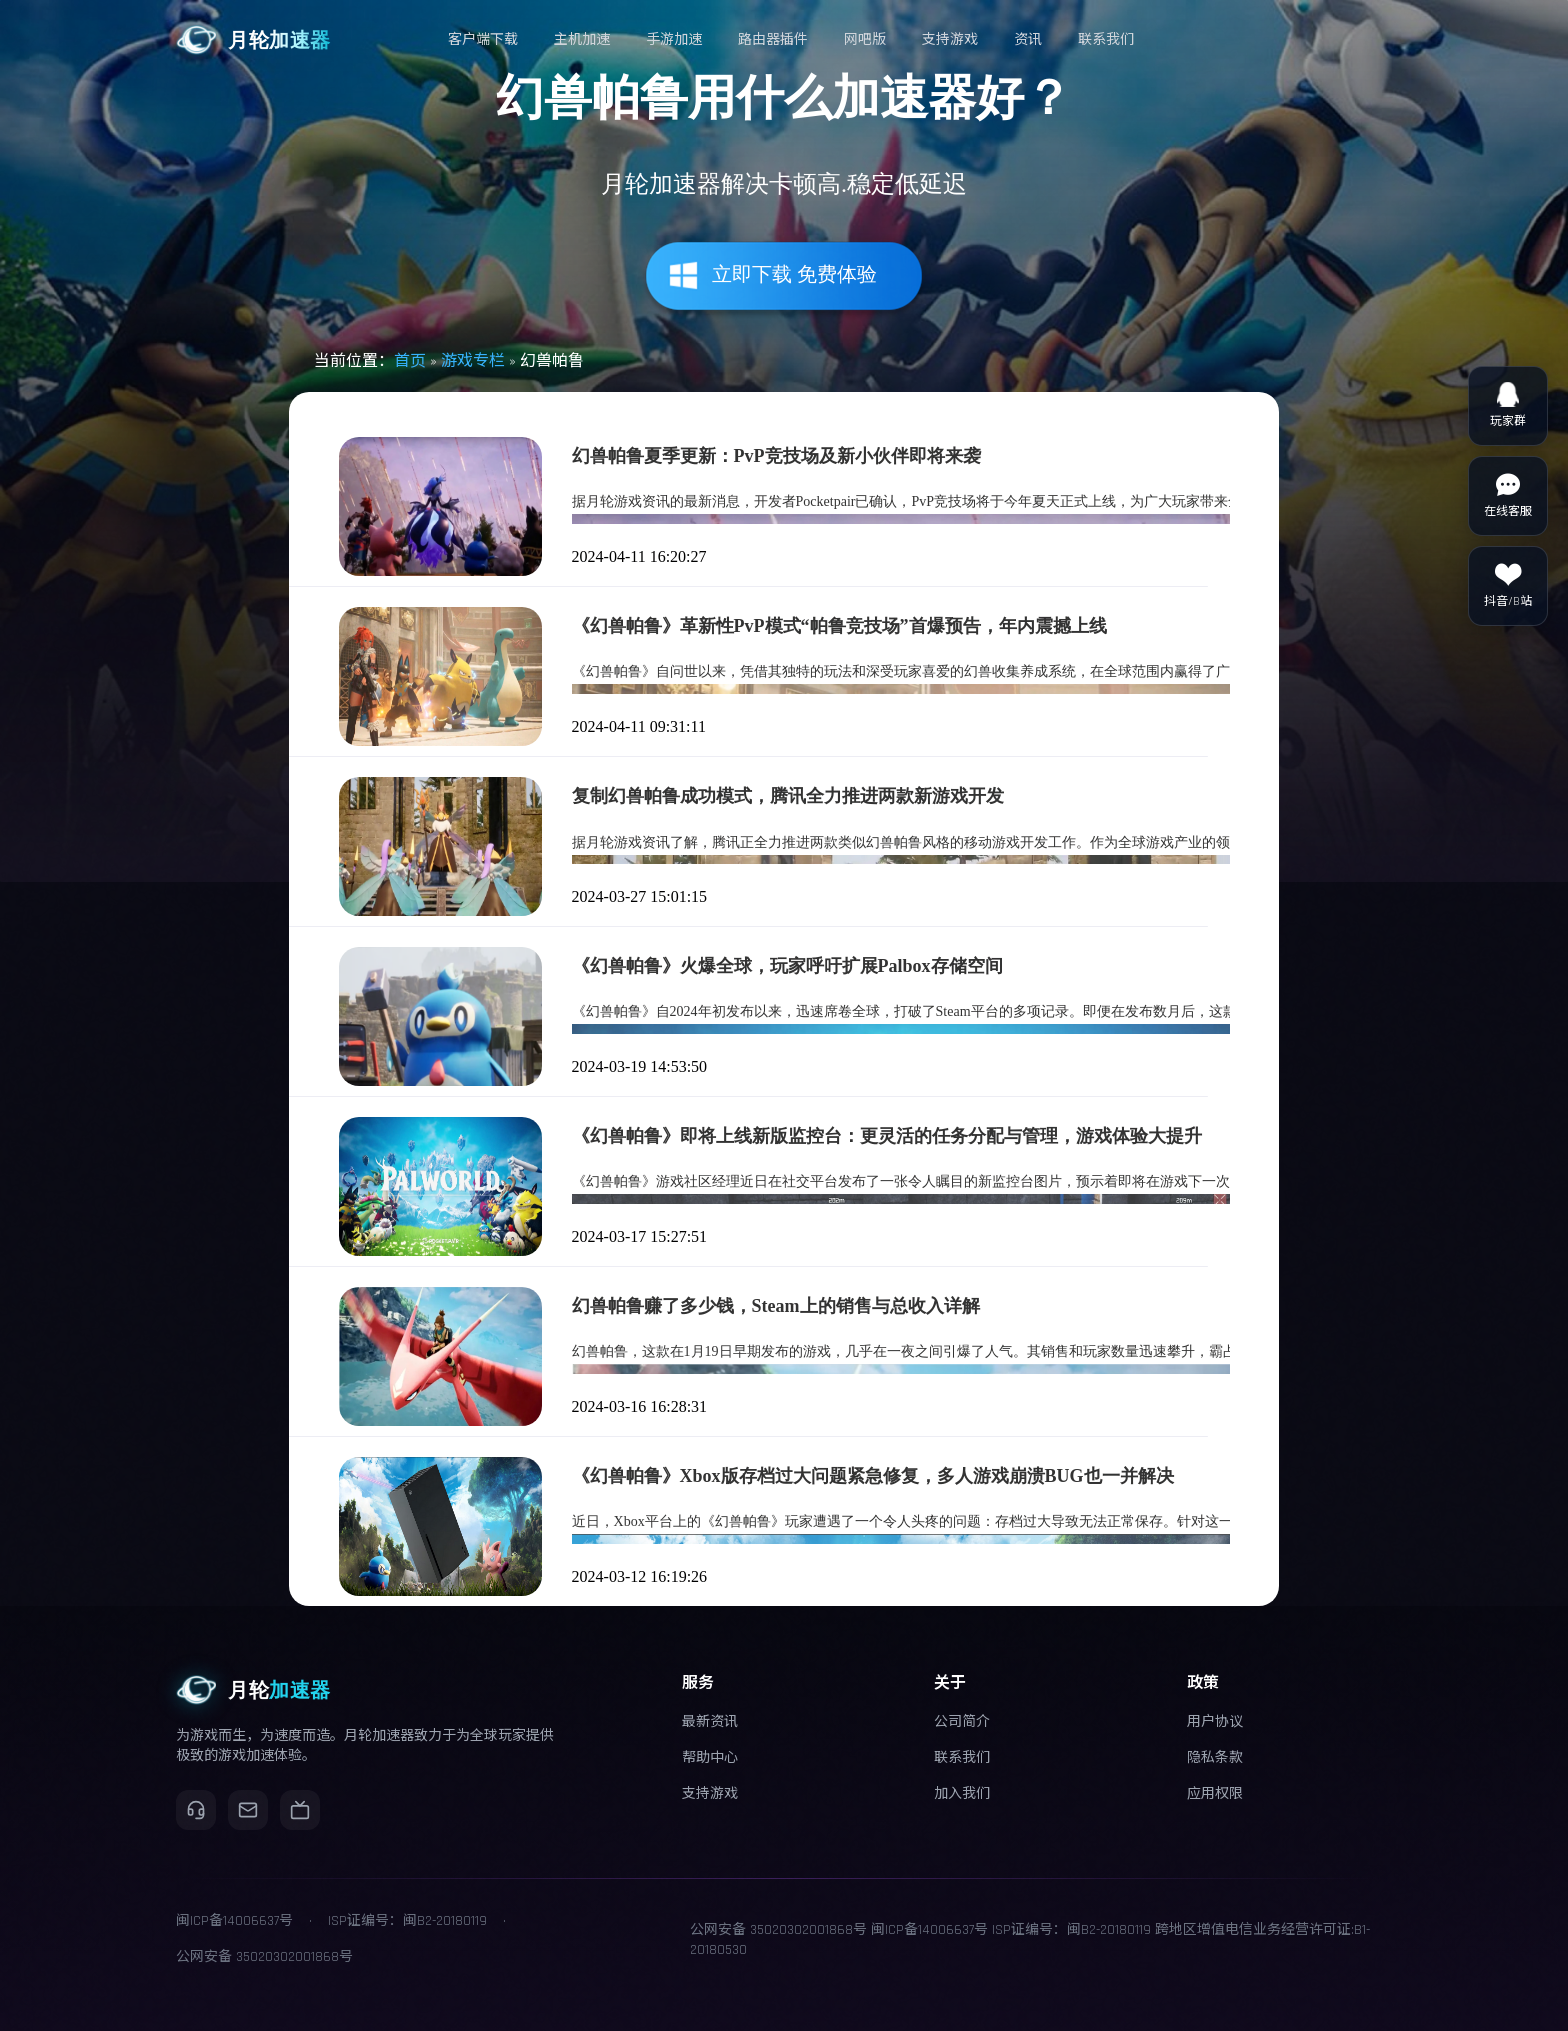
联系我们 (962, 1758)
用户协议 (1215, 1722)
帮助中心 (710, 1758)
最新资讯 (710, 1722)
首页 (410, 361)
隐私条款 (1215, 1758)
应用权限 (1215, 1794)
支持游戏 (710, 1794)
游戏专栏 (473, 361)
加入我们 (962, 1794)
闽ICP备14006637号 (929, 1930)
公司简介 (962, 1722)
